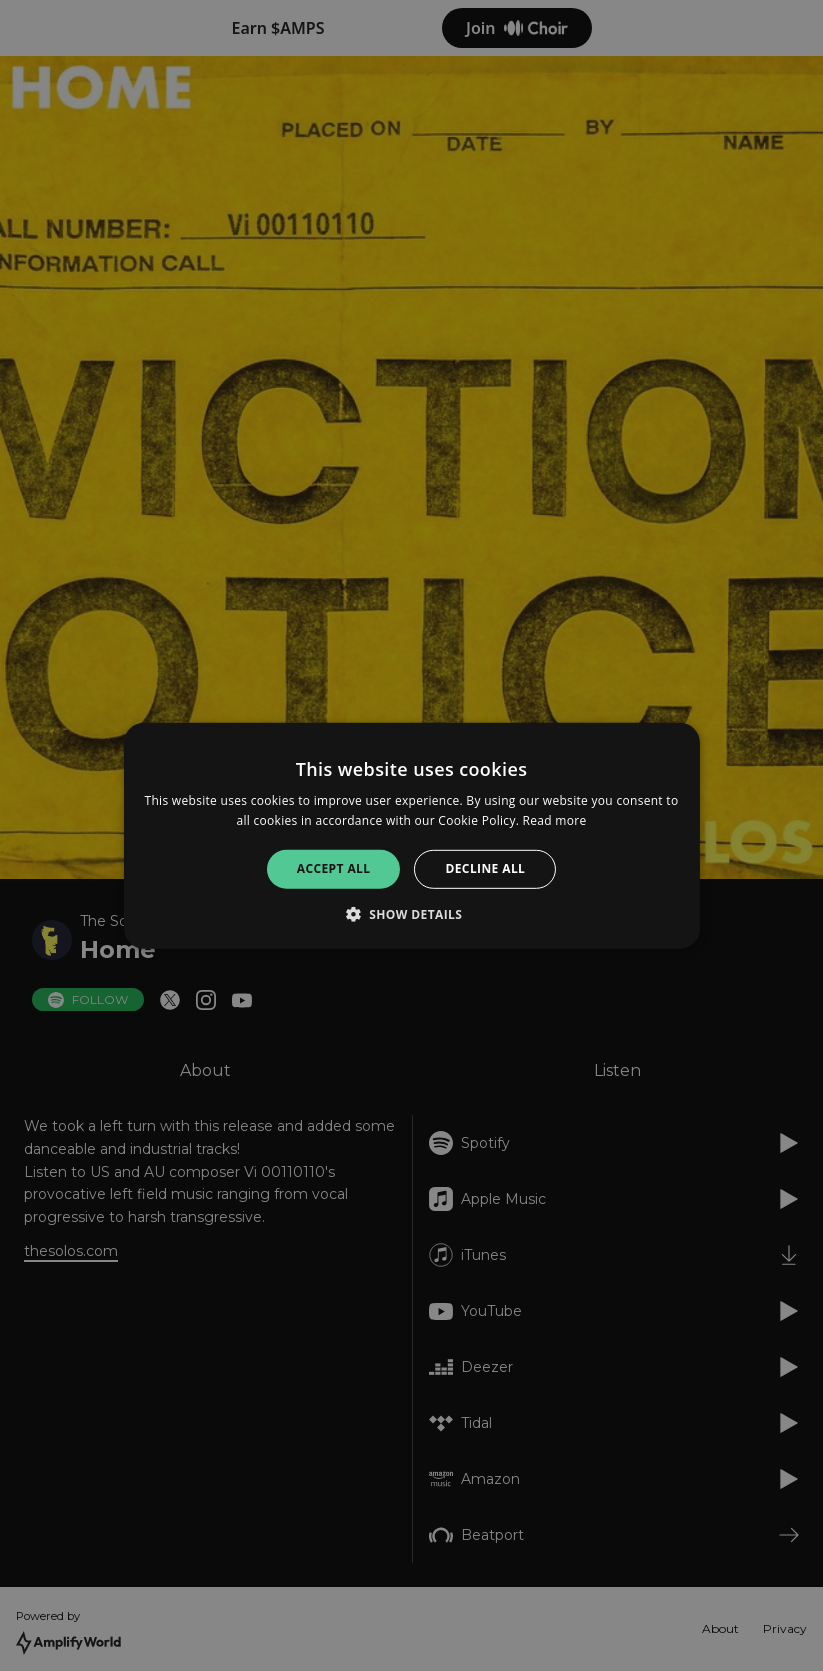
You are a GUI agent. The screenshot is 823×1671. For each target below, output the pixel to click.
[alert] (411, 835)
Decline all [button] (485, 868)
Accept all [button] (334, 868)
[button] (412, 914)
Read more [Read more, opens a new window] (555, 820)
